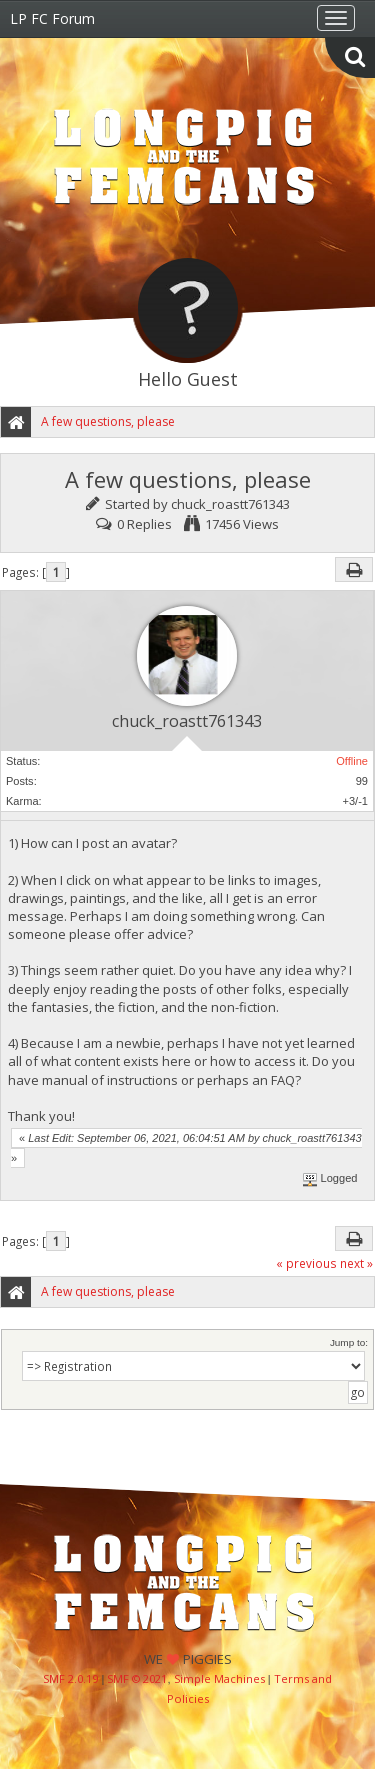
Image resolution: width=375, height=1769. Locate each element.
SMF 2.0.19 (70, 1678)
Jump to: (349, 1342)
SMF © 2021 (137, 1678)
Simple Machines (219, 1678)
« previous (306, 1263)
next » (356, 1263)
